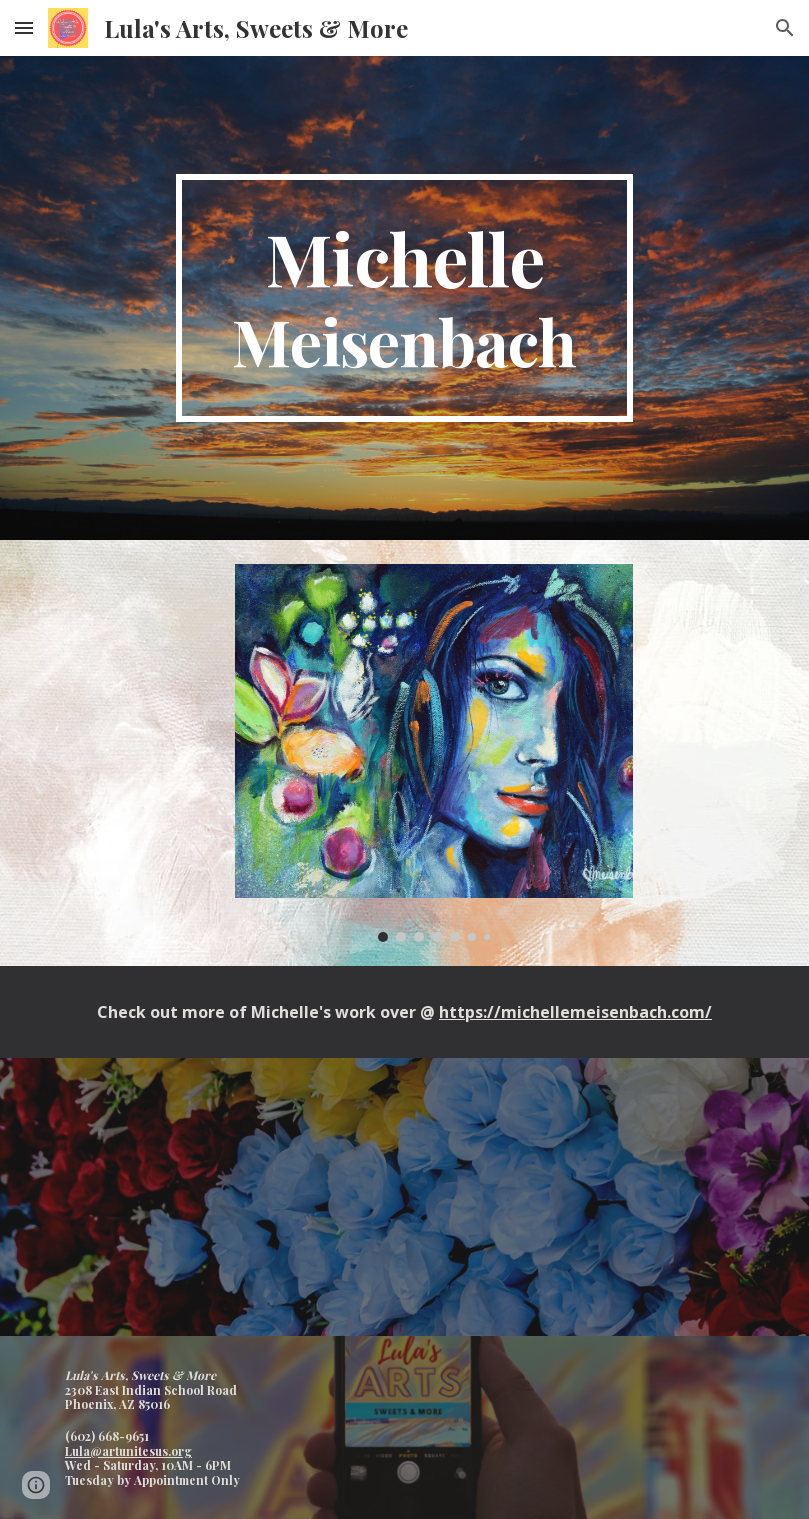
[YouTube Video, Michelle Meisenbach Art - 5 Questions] (404, 1197)
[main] (405, 298)
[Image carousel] (434, 753)
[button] (24, 27)
